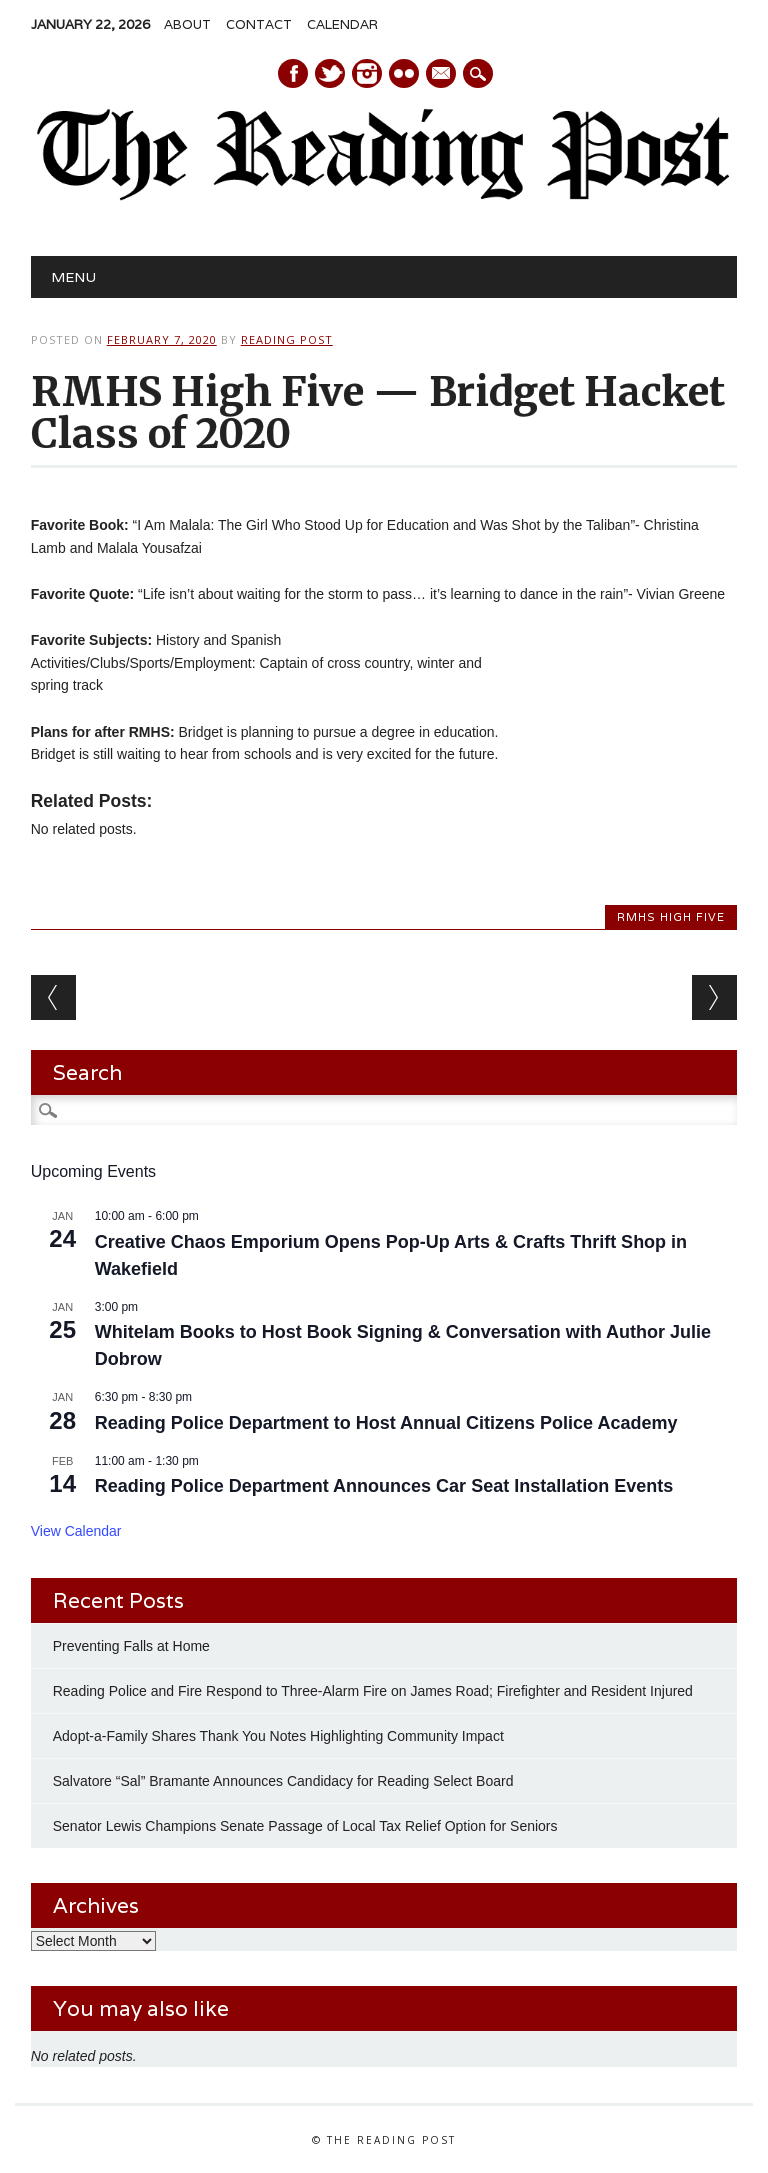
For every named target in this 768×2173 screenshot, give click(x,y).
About (187, 24)
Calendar (342, 24)
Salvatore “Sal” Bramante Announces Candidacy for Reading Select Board (283, 1781)
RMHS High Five (671, 917)
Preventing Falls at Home (131, 1646)
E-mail (442, 75)
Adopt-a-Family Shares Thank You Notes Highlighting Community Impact (278, 1736)
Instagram (367, 73)
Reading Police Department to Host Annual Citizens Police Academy (386, 1423)
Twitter (330, 73)
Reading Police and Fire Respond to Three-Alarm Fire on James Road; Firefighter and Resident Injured (373, 1691)
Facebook (293, 73)
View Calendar (76, 1531)
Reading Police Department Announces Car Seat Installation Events (384, 1486)
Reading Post (287, 339)
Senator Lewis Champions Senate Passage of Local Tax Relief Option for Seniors (305, 1826)
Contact (259, 24)
